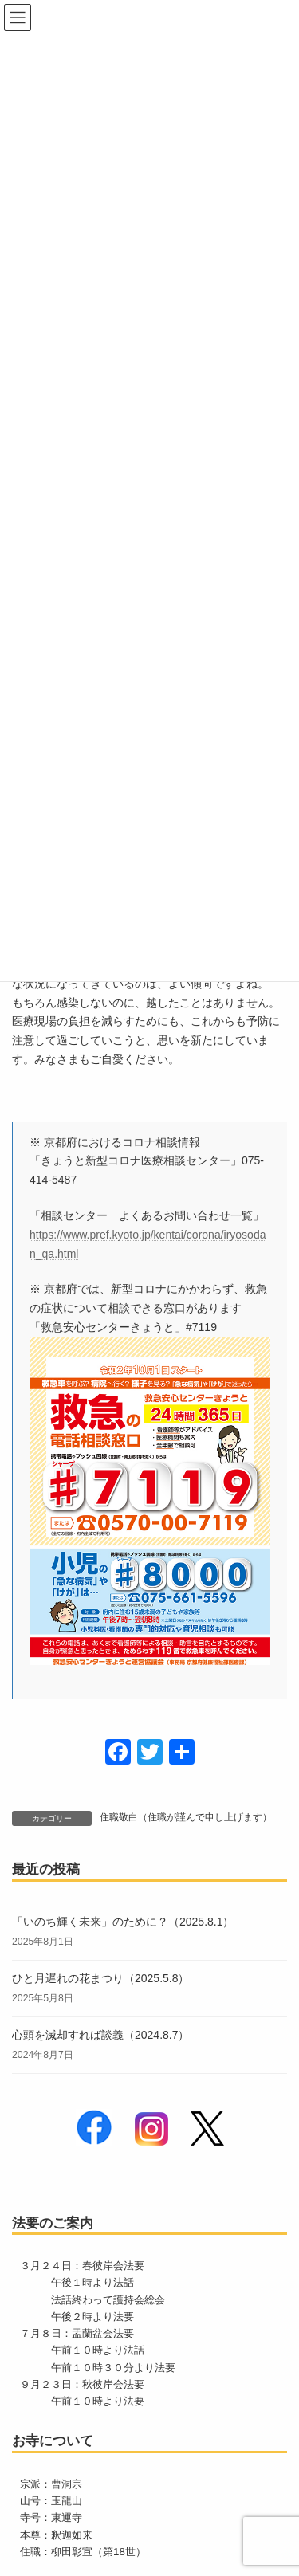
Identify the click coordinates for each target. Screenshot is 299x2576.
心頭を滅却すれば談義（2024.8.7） (101, 2034)
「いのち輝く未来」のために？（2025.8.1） (123, 1921)
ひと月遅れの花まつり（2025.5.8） (101, 1978)
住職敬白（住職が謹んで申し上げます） (186, 1817)
